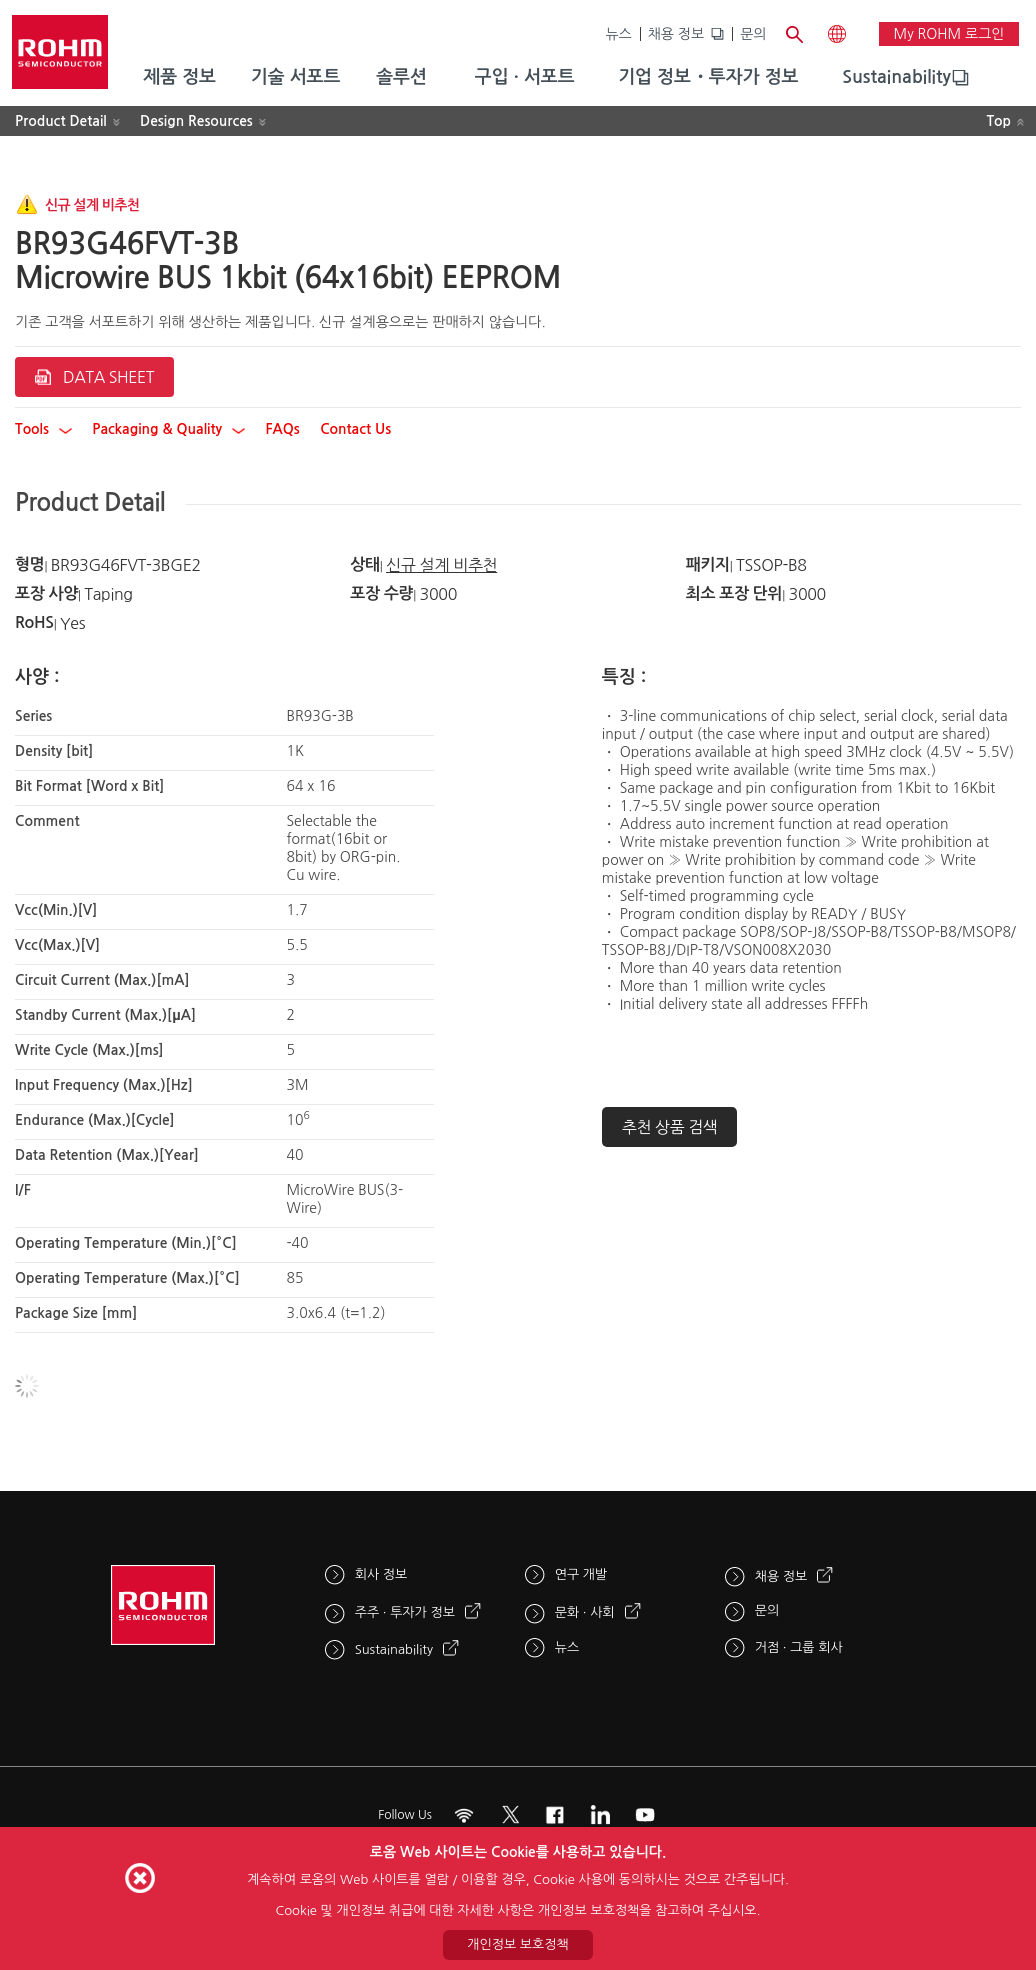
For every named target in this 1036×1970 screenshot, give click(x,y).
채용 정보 (676, 34)
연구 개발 (581, 1574)
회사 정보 (381, 1574)
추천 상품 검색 (670, 1127)
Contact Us (355, 429)
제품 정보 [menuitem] (179, 77)
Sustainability (896, 77)
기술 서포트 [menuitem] (296, 77)
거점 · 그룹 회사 (799, 1647)
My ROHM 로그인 (949, 34)
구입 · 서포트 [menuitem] (525, 77)
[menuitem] (896, 78)
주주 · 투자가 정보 (405, 1612)
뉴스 (618, 34)
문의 (753, 34)
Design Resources (196, 121)
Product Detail (61, 121)
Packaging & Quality (168, 429)
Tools (43, 429)
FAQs (282, 429)
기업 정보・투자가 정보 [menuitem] (708, 77)
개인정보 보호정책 (517, 1944)
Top (998, 121)
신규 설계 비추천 (441, 565)
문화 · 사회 (585, 1612)
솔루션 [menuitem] (401, 77)
